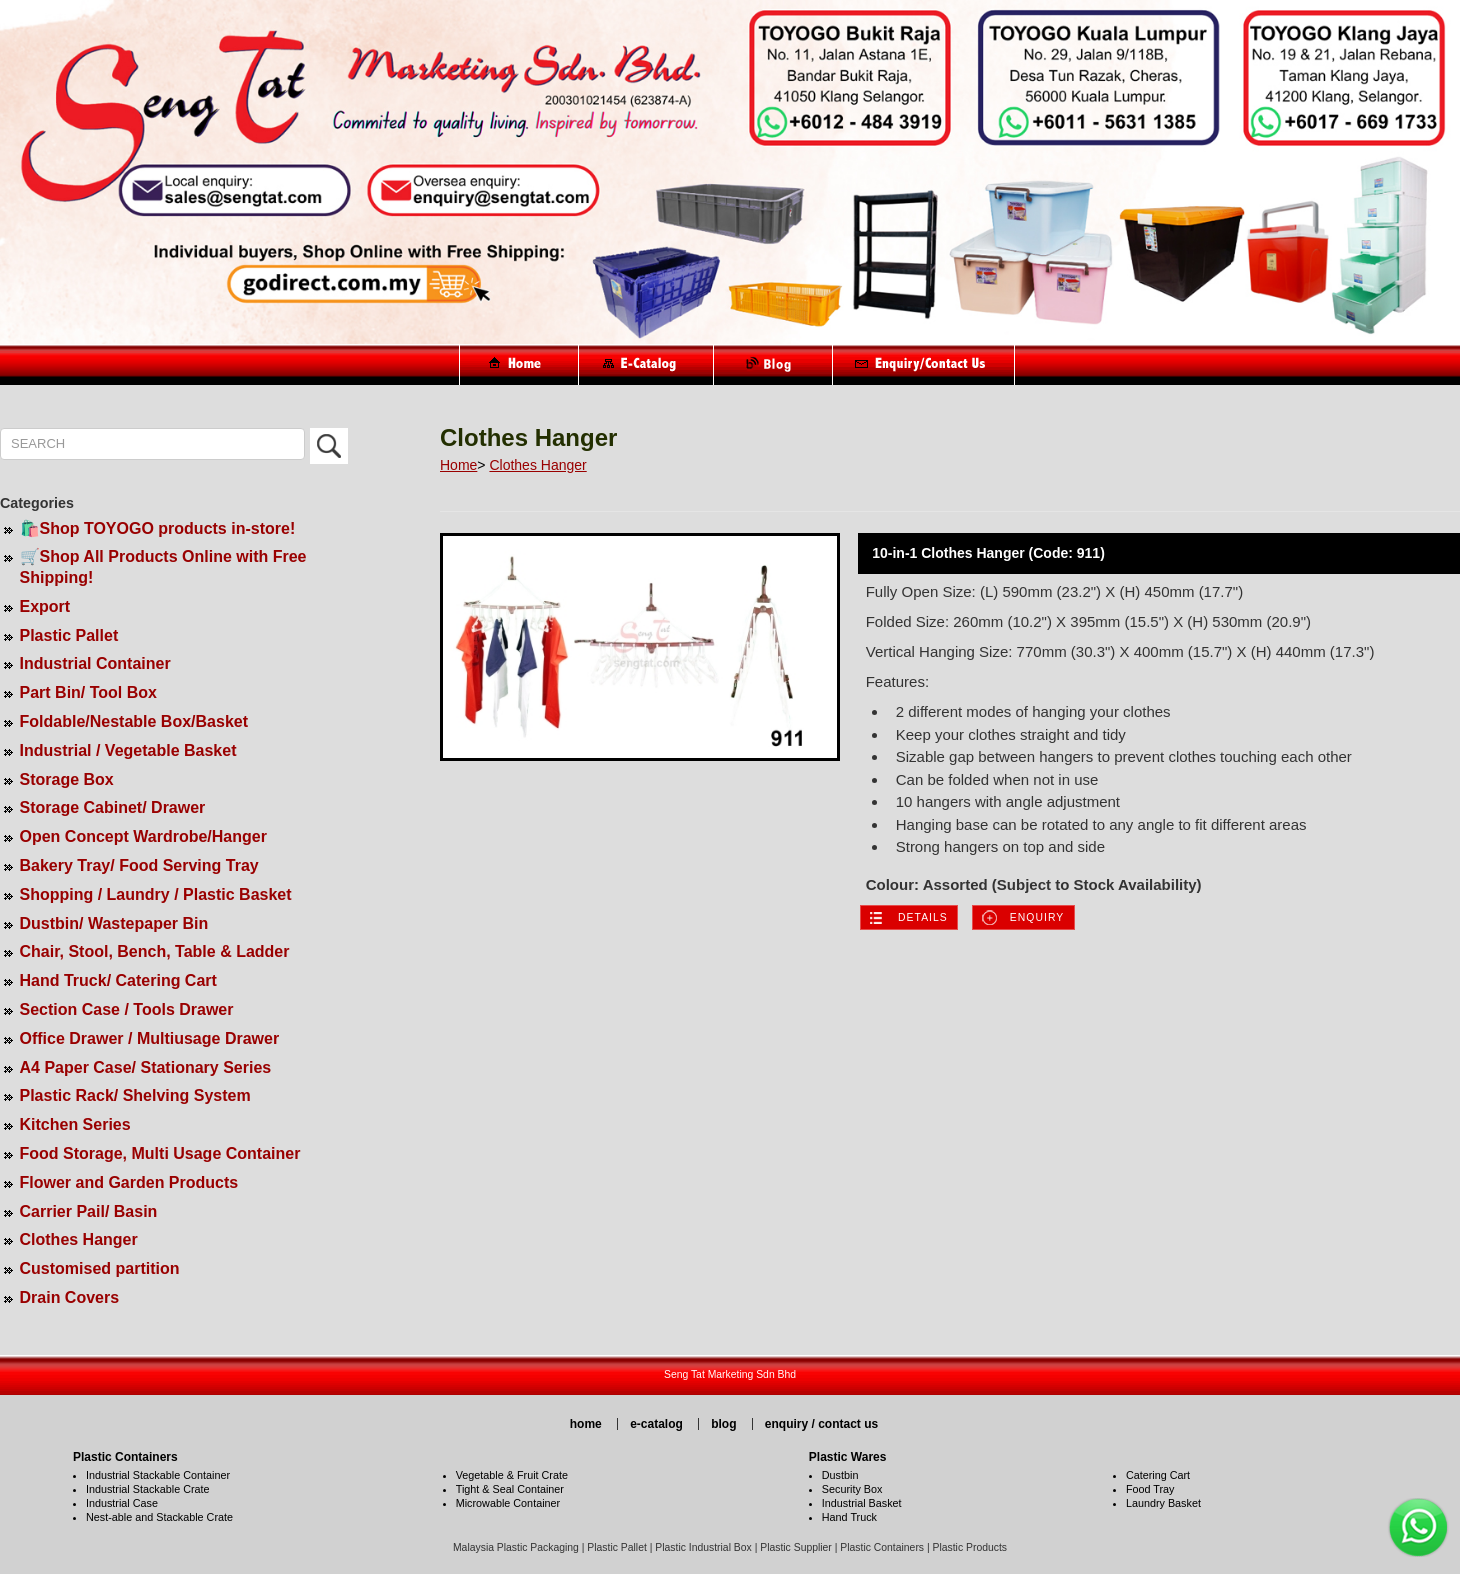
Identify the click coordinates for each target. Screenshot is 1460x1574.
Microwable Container (508, 1503)
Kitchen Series (75, 1124)
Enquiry (1037, 917)
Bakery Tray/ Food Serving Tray (139, 865)
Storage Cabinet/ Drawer (113, 807)
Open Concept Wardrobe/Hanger (143, 836)
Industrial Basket (862, 1503)
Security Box (852, 1489)
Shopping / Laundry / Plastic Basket (156, 894)
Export (45, 606)
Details (923, 917)
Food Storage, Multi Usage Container (160, 1153)
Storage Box (67, 779)
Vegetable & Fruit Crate (512, 1475)
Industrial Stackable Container (158, 1475)
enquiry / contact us (821, 1424)
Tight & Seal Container (510, 1489)
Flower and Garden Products (129, 1182)
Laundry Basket (1163, 1503)
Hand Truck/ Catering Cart (118, 980)
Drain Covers (70, 1297)
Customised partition (100, 1268)
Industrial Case (122, 1503)
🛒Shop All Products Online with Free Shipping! (163, 567)
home (586, 1424)
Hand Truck (849, 1517)
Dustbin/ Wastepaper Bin (114, 923)
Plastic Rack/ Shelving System (135, 1095)
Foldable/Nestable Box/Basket (134, 721)
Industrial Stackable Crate (148, 1489)
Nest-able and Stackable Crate (159, 1517)
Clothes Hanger (79, 1239)
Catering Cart (1158, 1475)
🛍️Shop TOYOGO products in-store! (158, 528)
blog (723, 1424)
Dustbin (840, 1475)
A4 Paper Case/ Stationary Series (146, 1067)
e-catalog (656, 1424)
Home (458, 465)
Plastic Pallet (69, 635)
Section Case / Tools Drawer (127, 1009)
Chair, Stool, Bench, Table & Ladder (155, 951)
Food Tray (1150, 1489)
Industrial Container (95, 663)
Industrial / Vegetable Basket (128, 750)
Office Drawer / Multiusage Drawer (150, 1038)
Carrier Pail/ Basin (89, 1211)
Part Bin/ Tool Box (88, 692)
